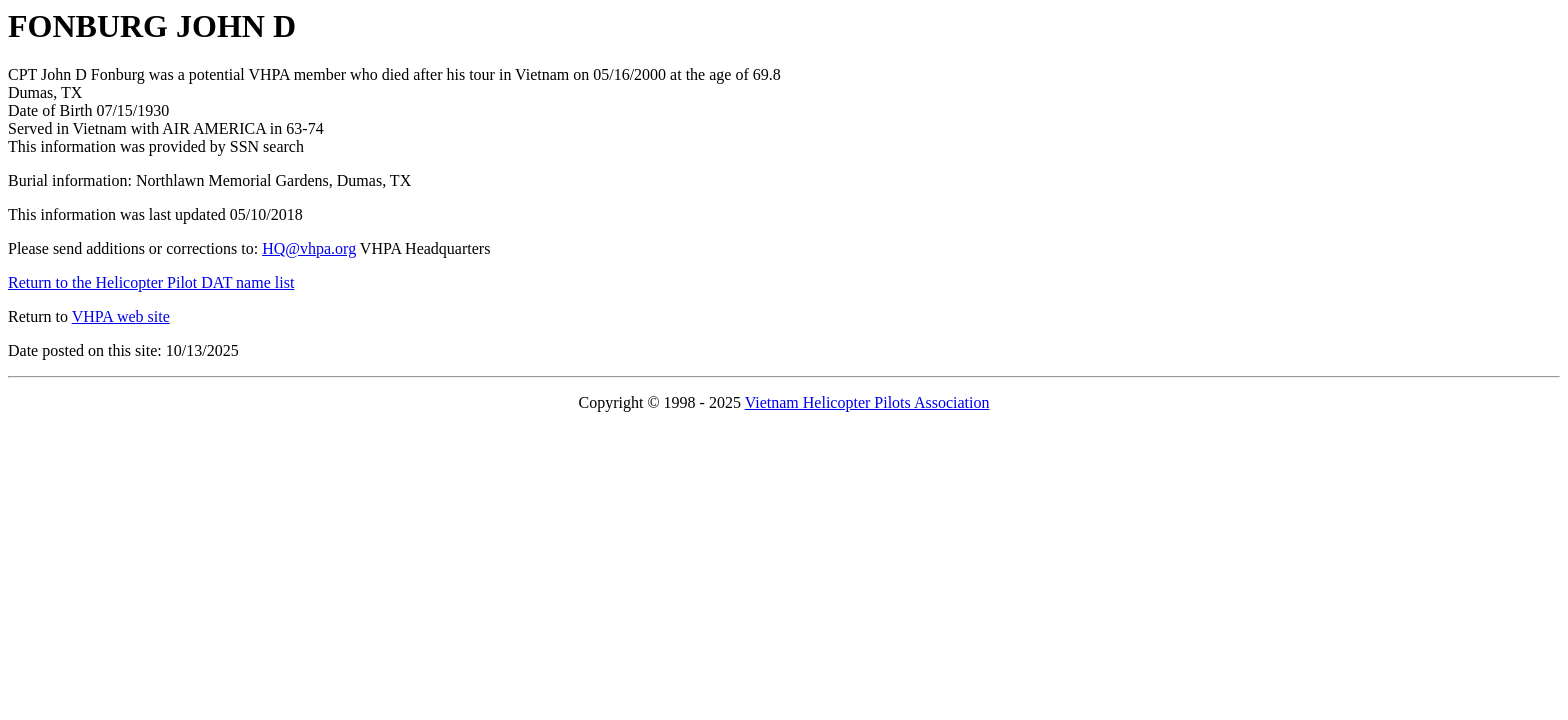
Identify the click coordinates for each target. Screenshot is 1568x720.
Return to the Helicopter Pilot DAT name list (151, 282)
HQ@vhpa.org (309, 248)
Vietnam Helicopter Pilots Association (867, 402)
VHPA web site (121, 316)
